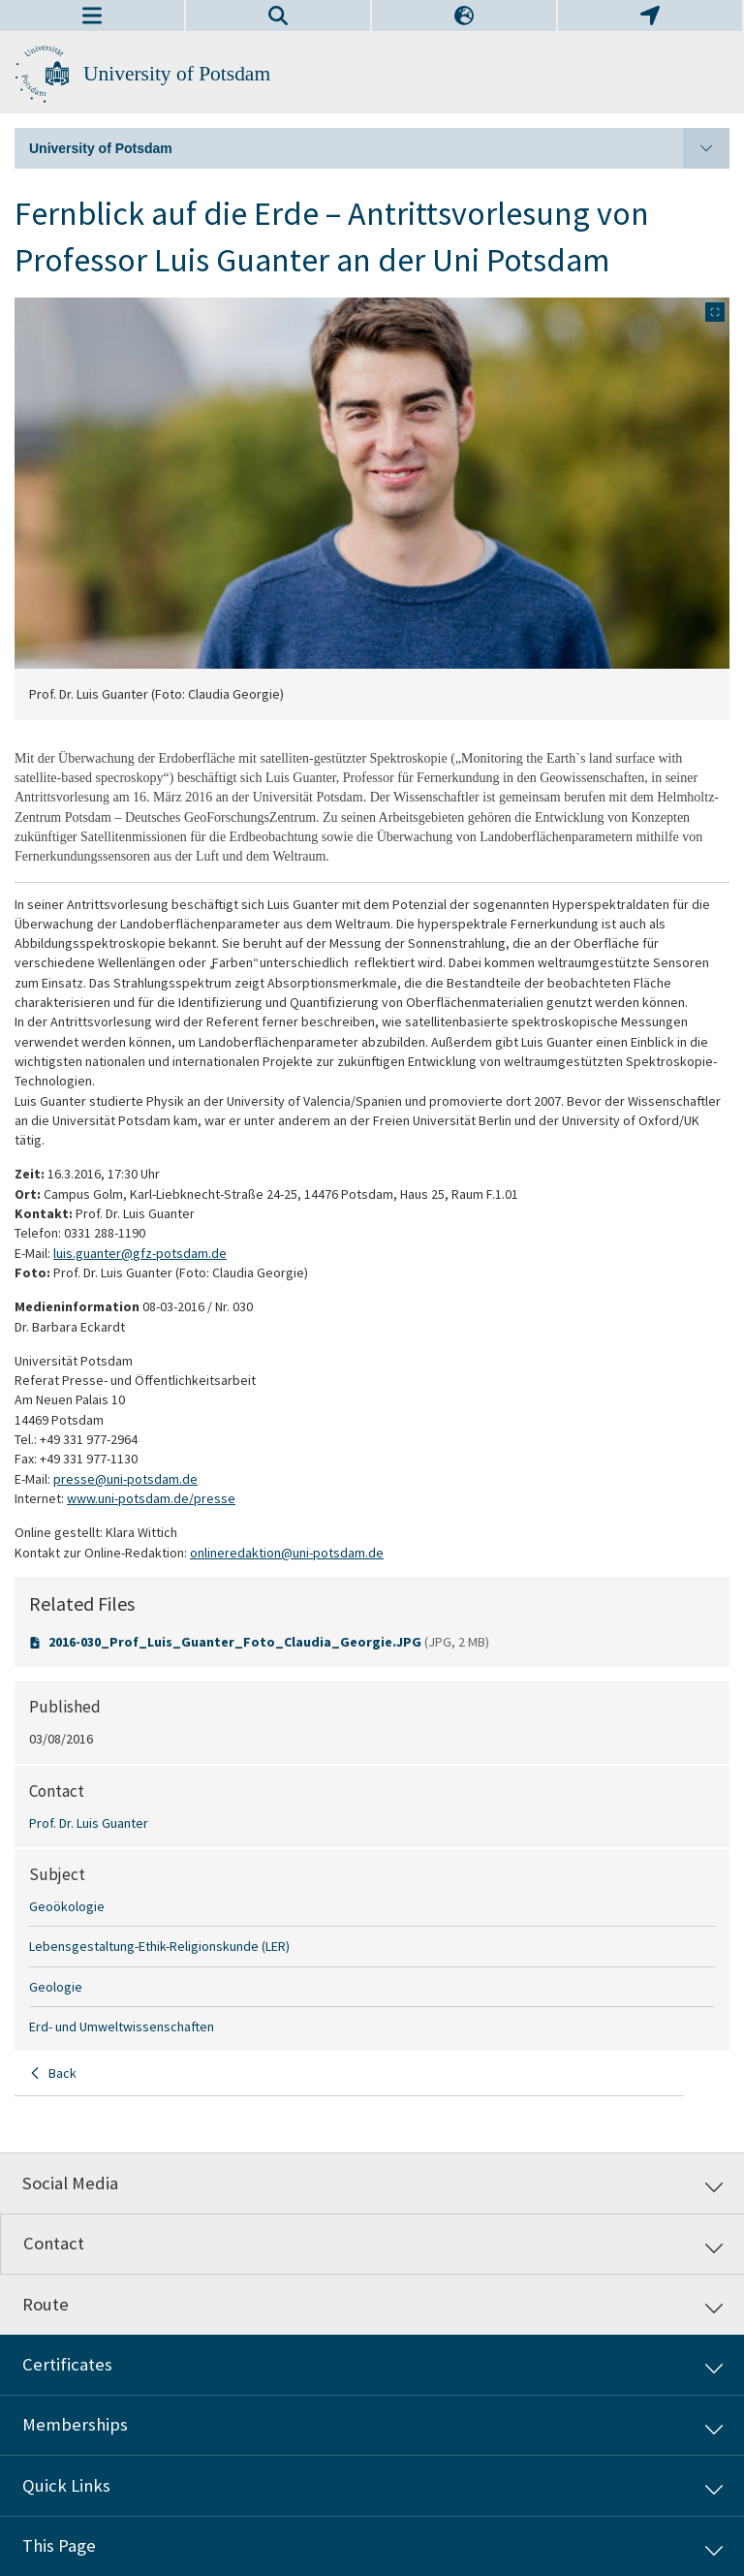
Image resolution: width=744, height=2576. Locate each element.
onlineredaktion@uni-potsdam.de (287, 1552)
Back (62, 2073)
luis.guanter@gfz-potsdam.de (140, 1253)
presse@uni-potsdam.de (125, 1479)
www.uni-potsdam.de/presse (151, 1498)
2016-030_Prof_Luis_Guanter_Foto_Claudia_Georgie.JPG (236, 1641)
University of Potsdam (176, 73)
